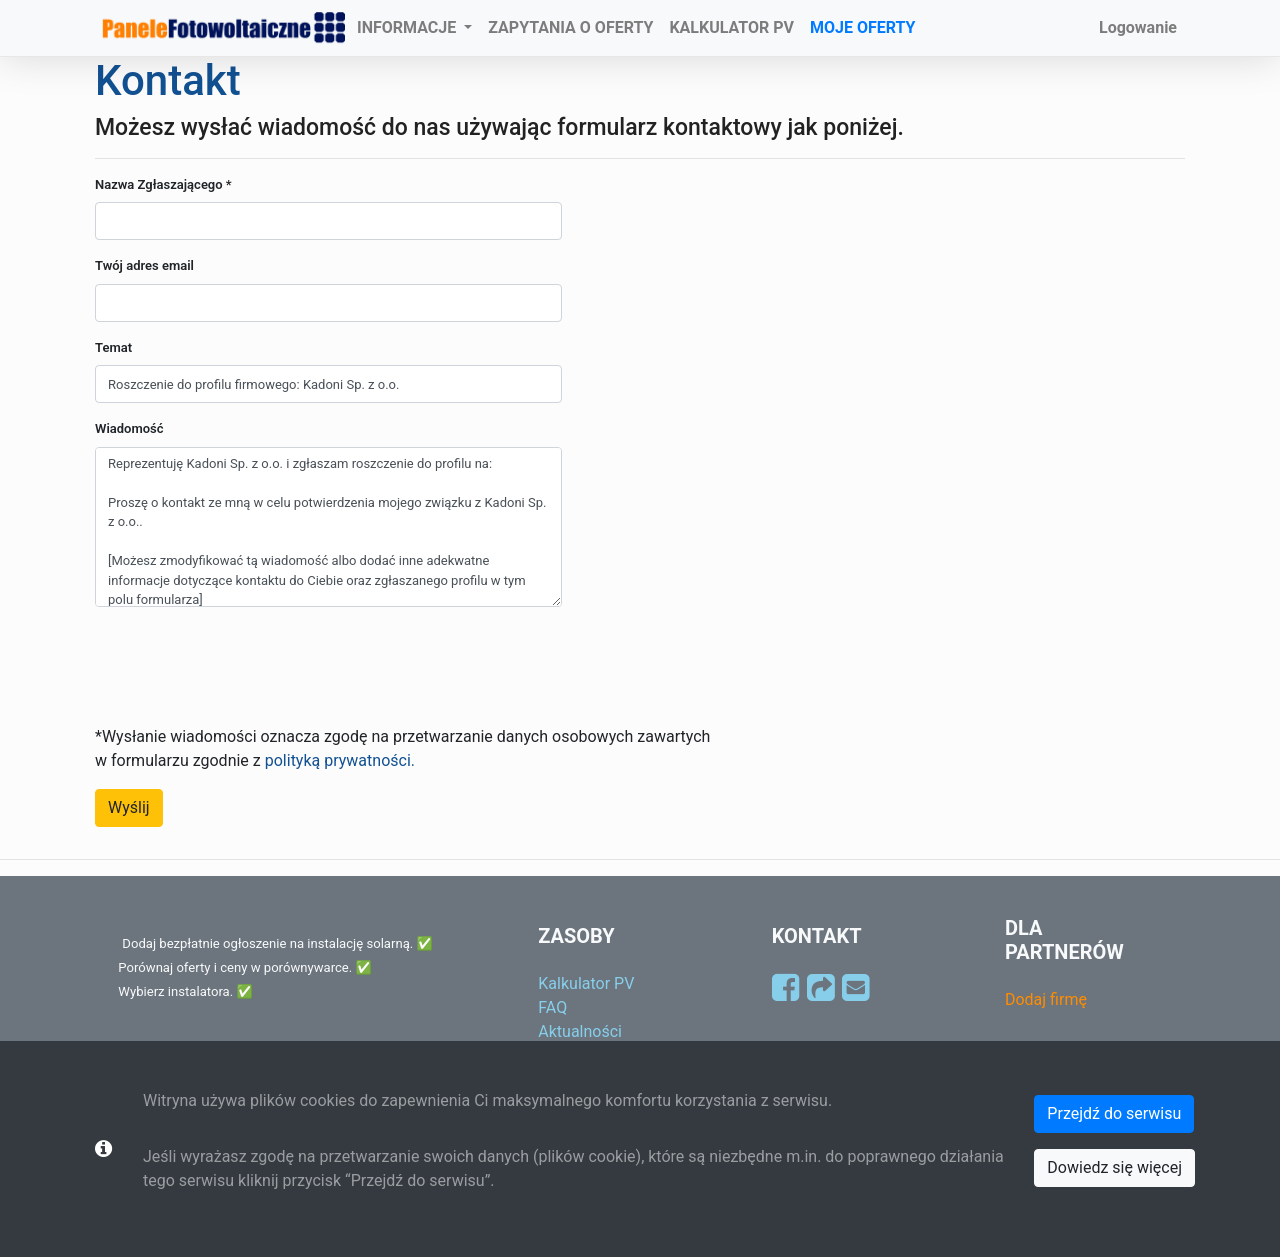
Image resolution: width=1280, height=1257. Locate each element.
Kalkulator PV (586, 983)
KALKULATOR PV (731, 27)
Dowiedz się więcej (1114, 1167)
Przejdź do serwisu (1114, 1113)
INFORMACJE (408, 27)
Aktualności (580, 1031)
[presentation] (247, 662)
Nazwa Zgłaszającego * (163, 184)
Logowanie (1138, 27)
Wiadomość (129, 428)
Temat (113, 347)
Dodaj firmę (1046, 999)
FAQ (552, 1007)
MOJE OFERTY (863, 27)
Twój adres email (144, 265)
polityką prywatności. (340, 760)
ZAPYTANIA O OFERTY (570, 27)
